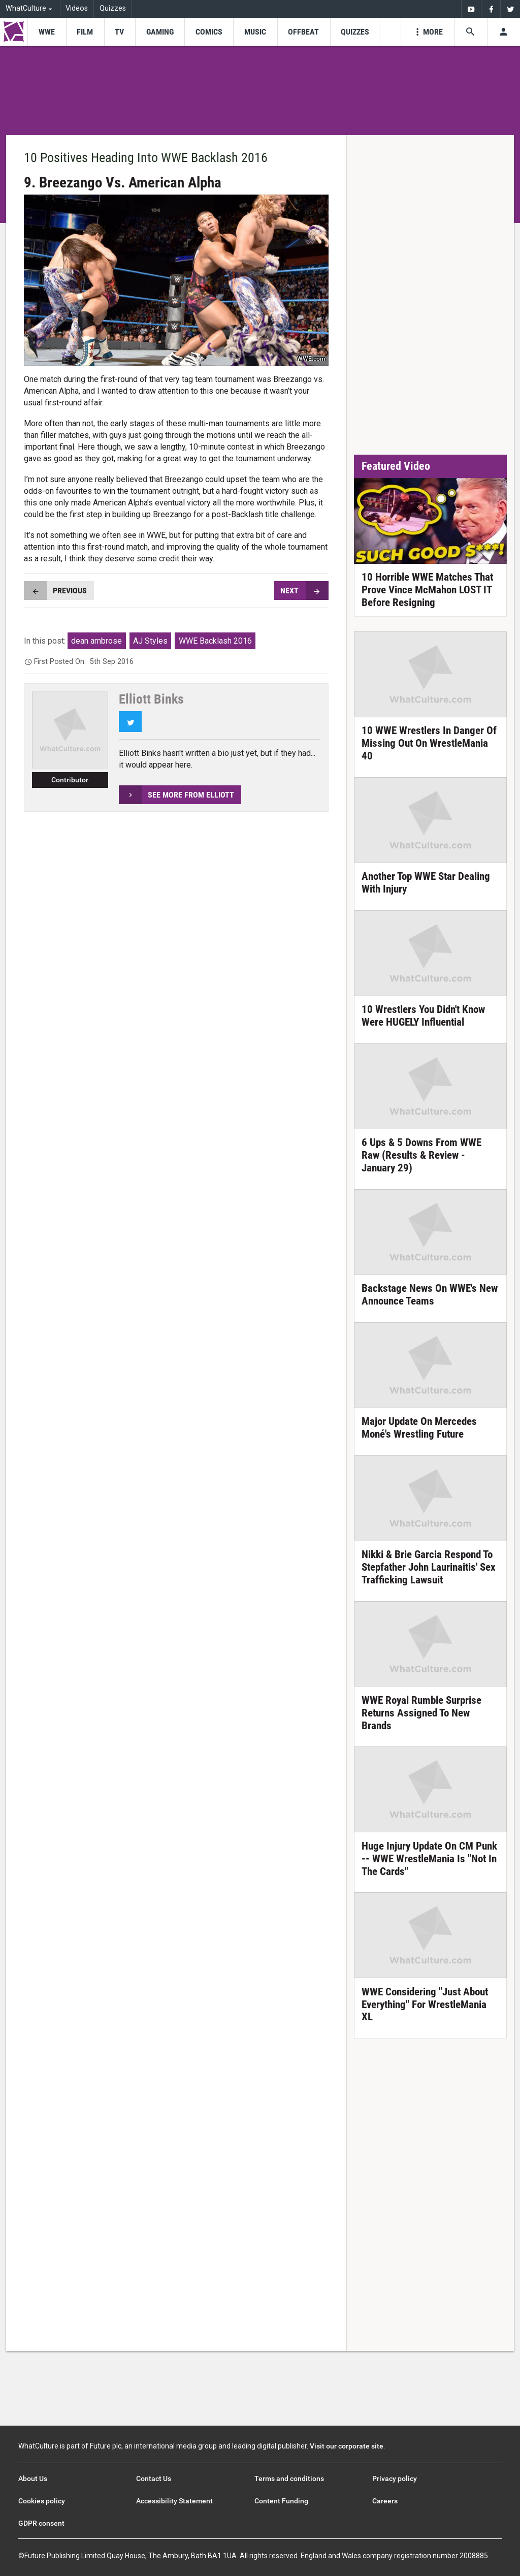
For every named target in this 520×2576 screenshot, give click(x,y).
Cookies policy (41, 2501)
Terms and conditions (289, 2478)
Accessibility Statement (174, 2501)
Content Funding (281, 2501)
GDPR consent (41, 2523)
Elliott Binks (151, 699)
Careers (385, 2501)
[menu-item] (46, 32)
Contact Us (153, 2478)
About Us (32, 2478)
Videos (77, 8)
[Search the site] (470, 32)
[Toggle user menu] (503, 32)
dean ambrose (96, 641)
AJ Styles (150, 641)
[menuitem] (471, 9)
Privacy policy (394, 2478)
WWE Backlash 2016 (215, 641)
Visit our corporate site (346, 2446)
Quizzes (113, 8)
